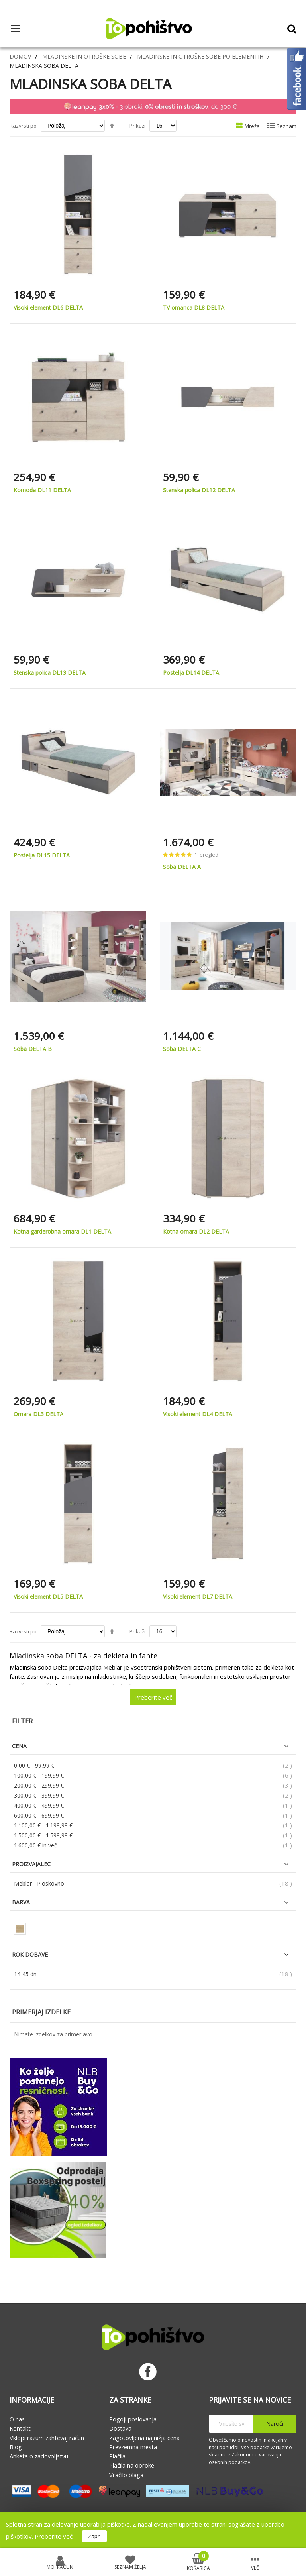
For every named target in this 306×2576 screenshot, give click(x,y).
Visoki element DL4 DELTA (197, 1414)
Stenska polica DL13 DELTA (50, 672)
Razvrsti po (23, 125)
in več (35, 1845)
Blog (16, 2447)
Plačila (117, 2456)
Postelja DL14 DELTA (191, 672)
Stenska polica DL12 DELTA (199, 490)
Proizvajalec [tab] (31, 1864)
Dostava (120, 2428)
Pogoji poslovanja (133, 2419)
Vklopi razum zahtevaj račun (47, 2438)
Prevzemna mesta (133, 2447)
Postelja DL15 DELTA (42, 855)
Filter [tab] (22, 1721)
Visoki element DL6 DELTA (48, 307)
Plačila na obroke (131, 2465)
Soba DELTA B (33, 1049)
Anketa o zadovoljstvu (39, 2456)
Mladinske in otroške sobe (84, 56)
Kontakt (20, 2428)
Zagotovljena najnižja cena (144, 2438)
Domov (20, 56)
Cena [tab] (19, 1746)
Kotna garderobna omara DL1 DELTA (62, 1231)
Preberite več (54, 2536)
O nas (17, 2419)
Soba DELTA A (182, 866)
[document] (153, 2530)
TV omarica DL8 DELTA (193, 307)
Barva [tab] (21, 1902)
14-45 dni (26, 1974)
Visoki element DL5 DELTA (48, 1596)
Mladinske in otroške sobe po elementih (200, 56)
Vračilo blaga (126, 2475)
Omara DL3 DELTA (38, 1414)
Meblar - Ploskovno (39, 1883)
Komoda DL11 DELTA (42, 490)
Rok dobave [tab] (30, 1954)
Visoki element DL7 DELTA (197, 1596)
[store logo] (148, 28)
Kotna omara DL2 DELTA (196, 1231)
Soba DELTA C (182, 1049)
